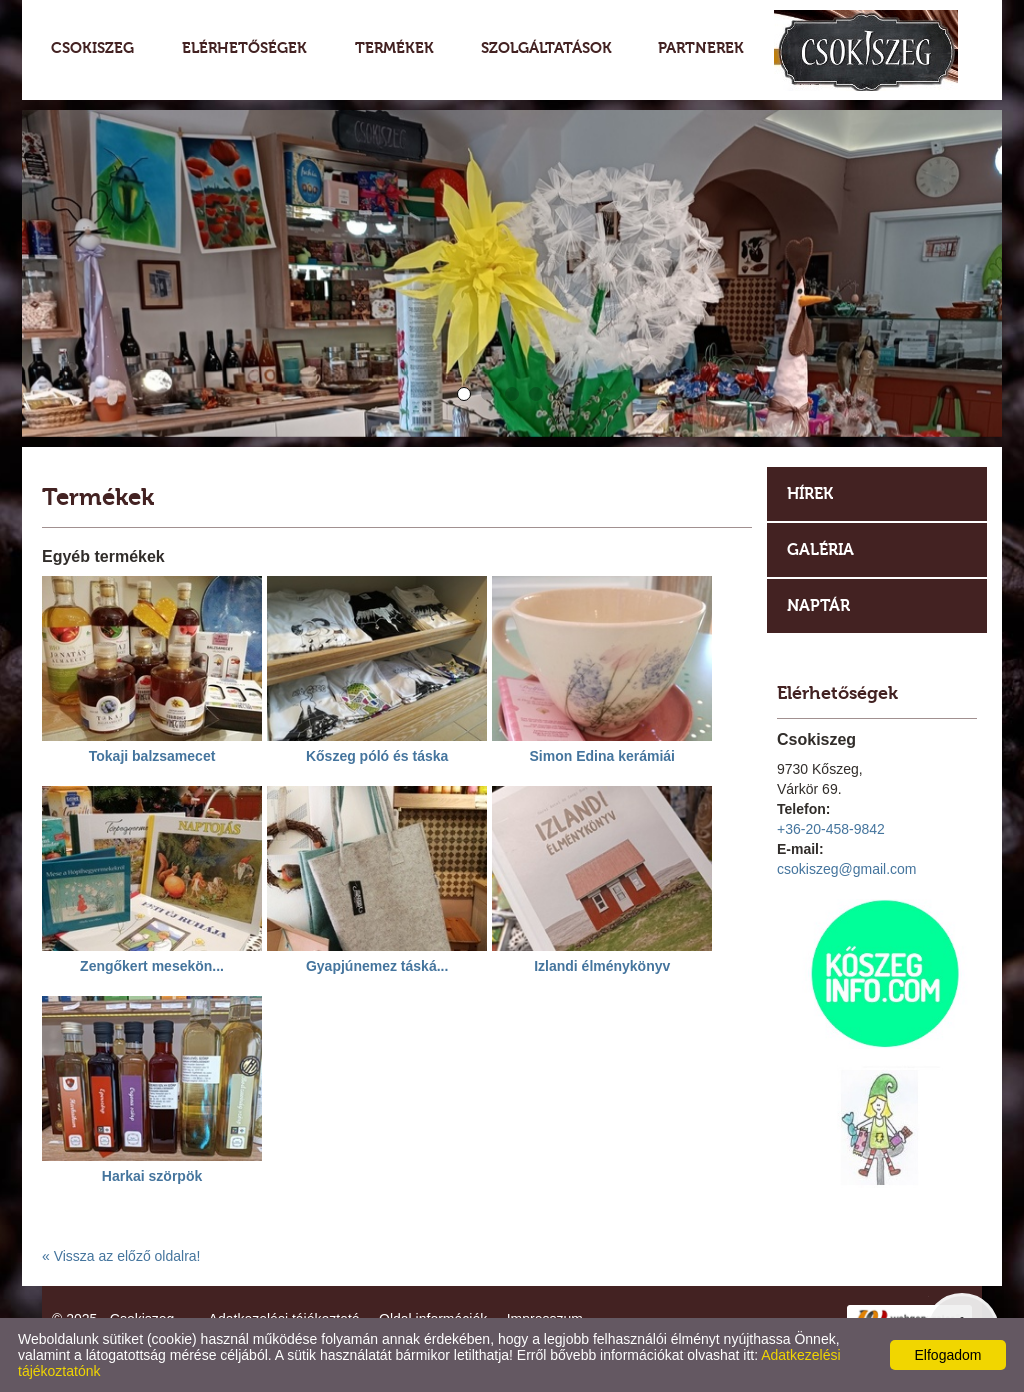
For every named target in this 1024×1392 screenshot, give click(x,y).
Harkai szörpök (152, 1176)
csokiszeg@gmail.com (846, 869)
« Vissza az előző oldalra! (121, 1256)
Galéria (820, 549)
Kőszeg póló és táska (377, 756)
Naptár (818, 605)
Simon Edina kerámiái (602, 756)
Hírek (810, 493)
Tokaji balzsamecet (152, 756)
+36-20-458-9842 (831, 829)
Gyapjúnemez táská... (377, 966)
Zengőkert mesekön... (152, 966)
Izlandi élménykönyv (602, 966)
